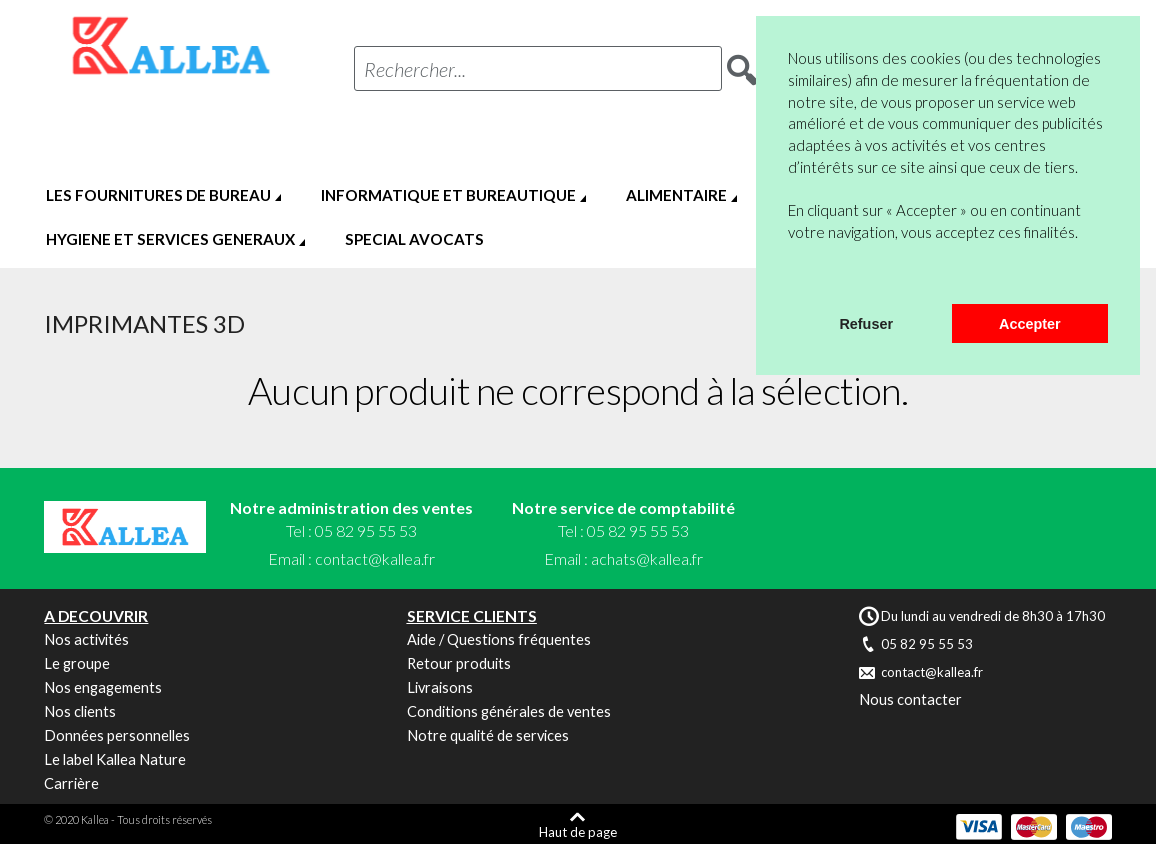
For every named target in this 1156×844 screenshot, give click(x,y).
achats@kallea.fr (647, 558)
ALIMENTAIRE (676, 195)
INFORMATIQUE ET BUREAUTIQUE (448, 195)
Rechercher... (415, 69)
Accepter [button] (1030, 324)
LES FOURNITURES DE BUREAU (158, 195)
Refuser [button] (866, 324)
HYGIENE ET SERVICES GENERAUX (170, 239)
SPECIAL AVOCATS (414, 239)
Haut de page (578, 831)
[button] (791, 278)
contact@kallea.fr (375, 558)
